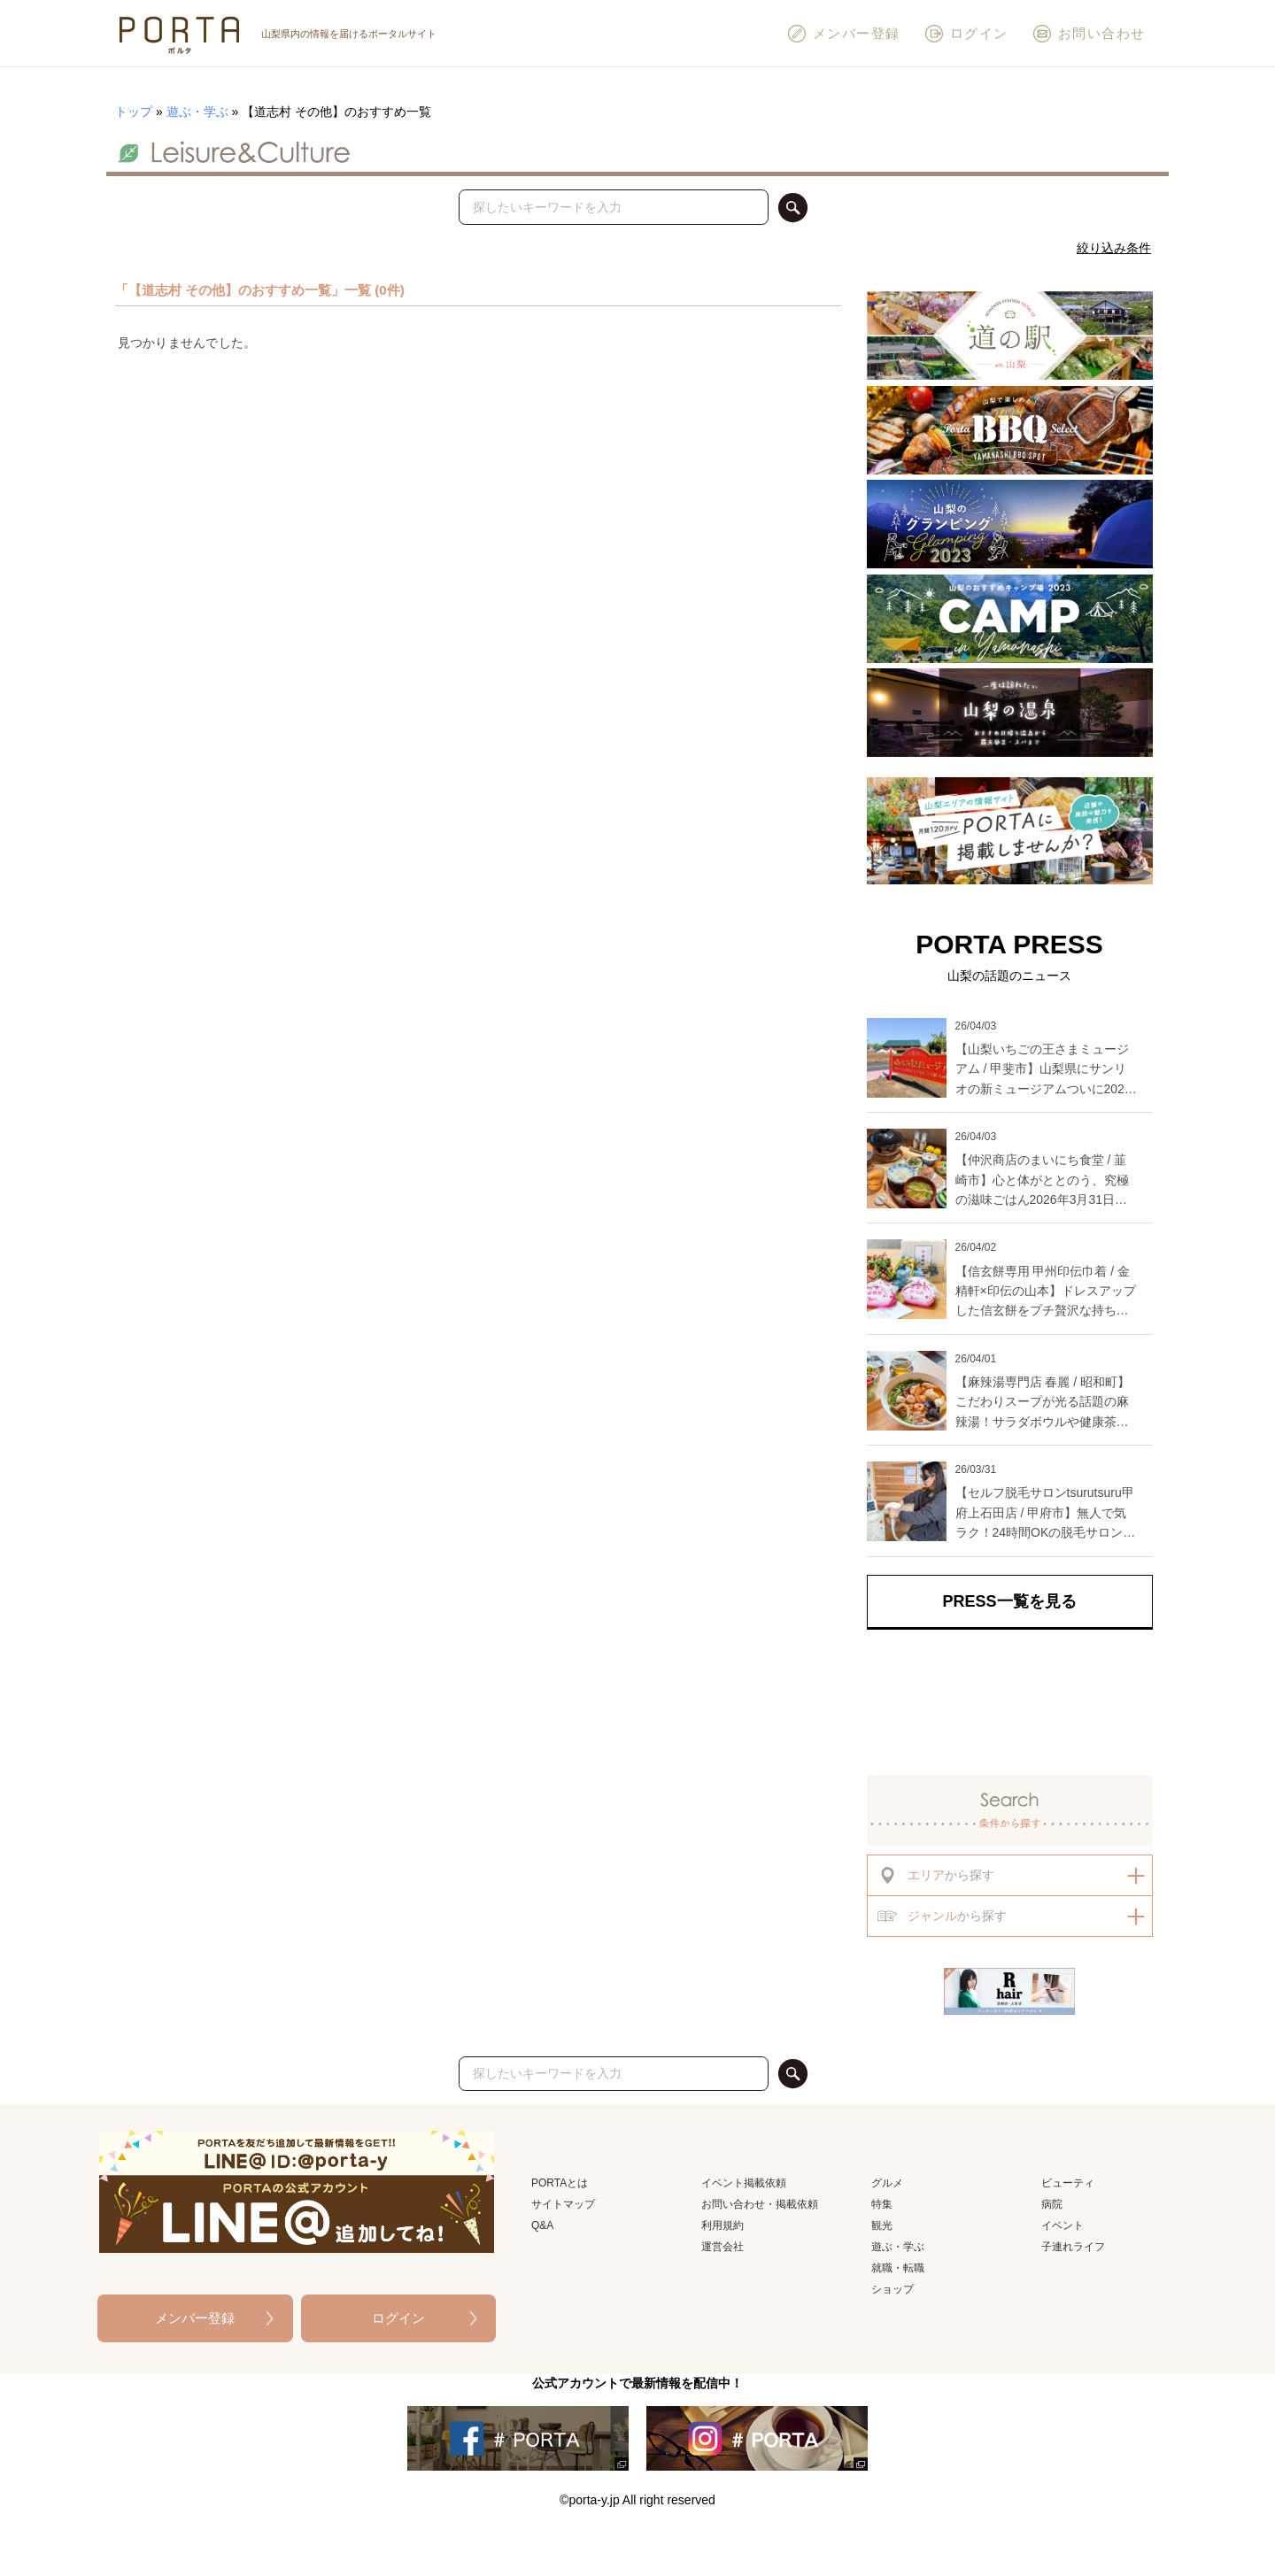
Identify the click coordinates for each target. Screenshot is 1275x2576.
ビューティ (1067, 2183)
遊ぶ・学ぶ (197, 111)
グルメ (887, 2183)
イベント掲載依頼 (743, 2183)
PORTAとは (559, 2183)
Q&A (542, 2225)
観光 (881, 2225)
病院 (1051, 2204)
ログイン (965, 33)
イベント (1062, 2225)
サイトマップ (563, 2204)
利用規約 (722, 2225)
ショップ (892, 2289)
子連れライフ (1073, 2247)
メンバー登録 (843, 33)
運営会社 (722, 2247)
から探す (935, 1875)
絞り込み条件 (1114, 248)
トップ (133, 111)
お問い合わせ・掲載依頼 (759, 2204)
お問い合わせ (1089, 33)
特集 (881, 2204)
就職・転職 (897, 2268)
